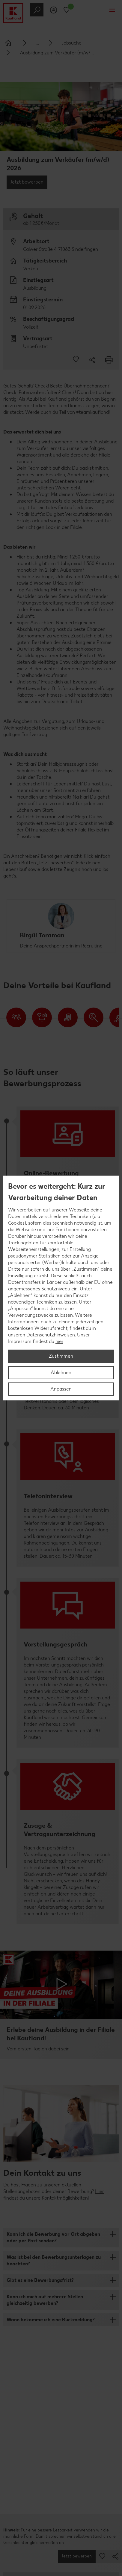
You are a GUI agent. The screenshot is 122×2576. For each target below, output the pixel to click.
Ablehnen (61, 1372)
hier (59, 1341)
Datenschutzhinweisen (50, 1335)
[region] (61, 1288)
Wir (12, 1210)
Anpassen (61, 1389)
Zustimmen (61, 1356)
